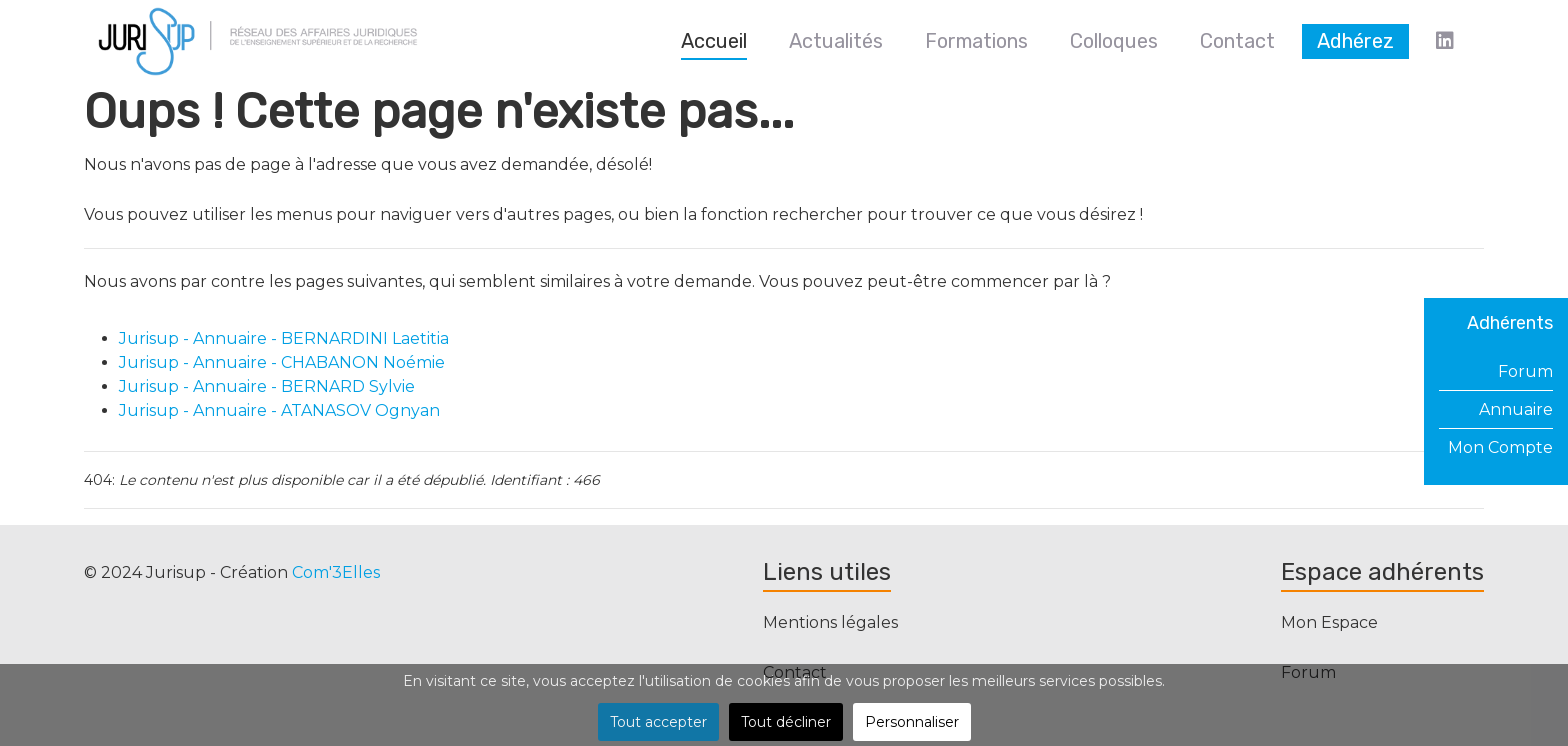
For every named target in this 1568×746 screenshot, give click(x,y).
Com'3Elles (336, 572)
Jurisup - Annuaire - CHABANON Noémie (282, 362)
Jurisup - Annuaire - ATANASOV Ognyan (279, 410)
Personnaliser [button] (912, 722)
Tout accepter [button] (658, 722)
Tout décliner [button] (786, 722)
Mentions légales (830, 622)
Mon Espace (1329, 622)
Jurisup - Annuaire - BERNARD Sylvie (267, 386)
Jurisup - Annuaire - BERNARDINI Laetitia (284, 338)
